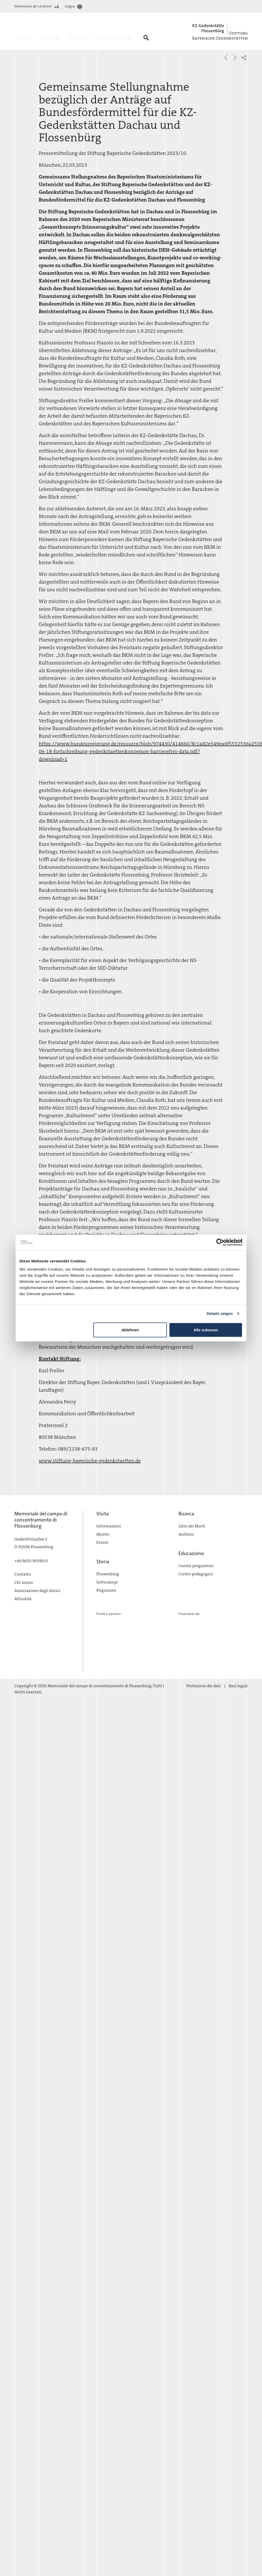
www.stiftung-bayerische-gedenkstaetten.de (90, 1460)
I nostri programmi (196, 1565)
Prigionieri (106, 1590)
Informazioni (108, 1526)
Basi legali (238, 1685)
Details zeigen (220, 1313)
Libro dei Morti (191, 1526)
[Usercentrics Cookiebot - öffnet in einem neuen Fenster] (220, 1242)
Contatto (22, 1574)
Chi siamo (23, 1582)
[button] (244, 57)
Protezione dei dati (203, 1685)
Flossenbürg (107, 1574)
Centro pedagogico (195, 1574)
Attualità (23, 1598)
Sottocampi (107, 1582)
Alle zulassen (206, 1329)
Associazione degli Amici (37, 1590)
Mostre (102, 1534)
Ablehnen (130, 1329)
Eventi (102, 1542)
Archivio (186, 1534)
